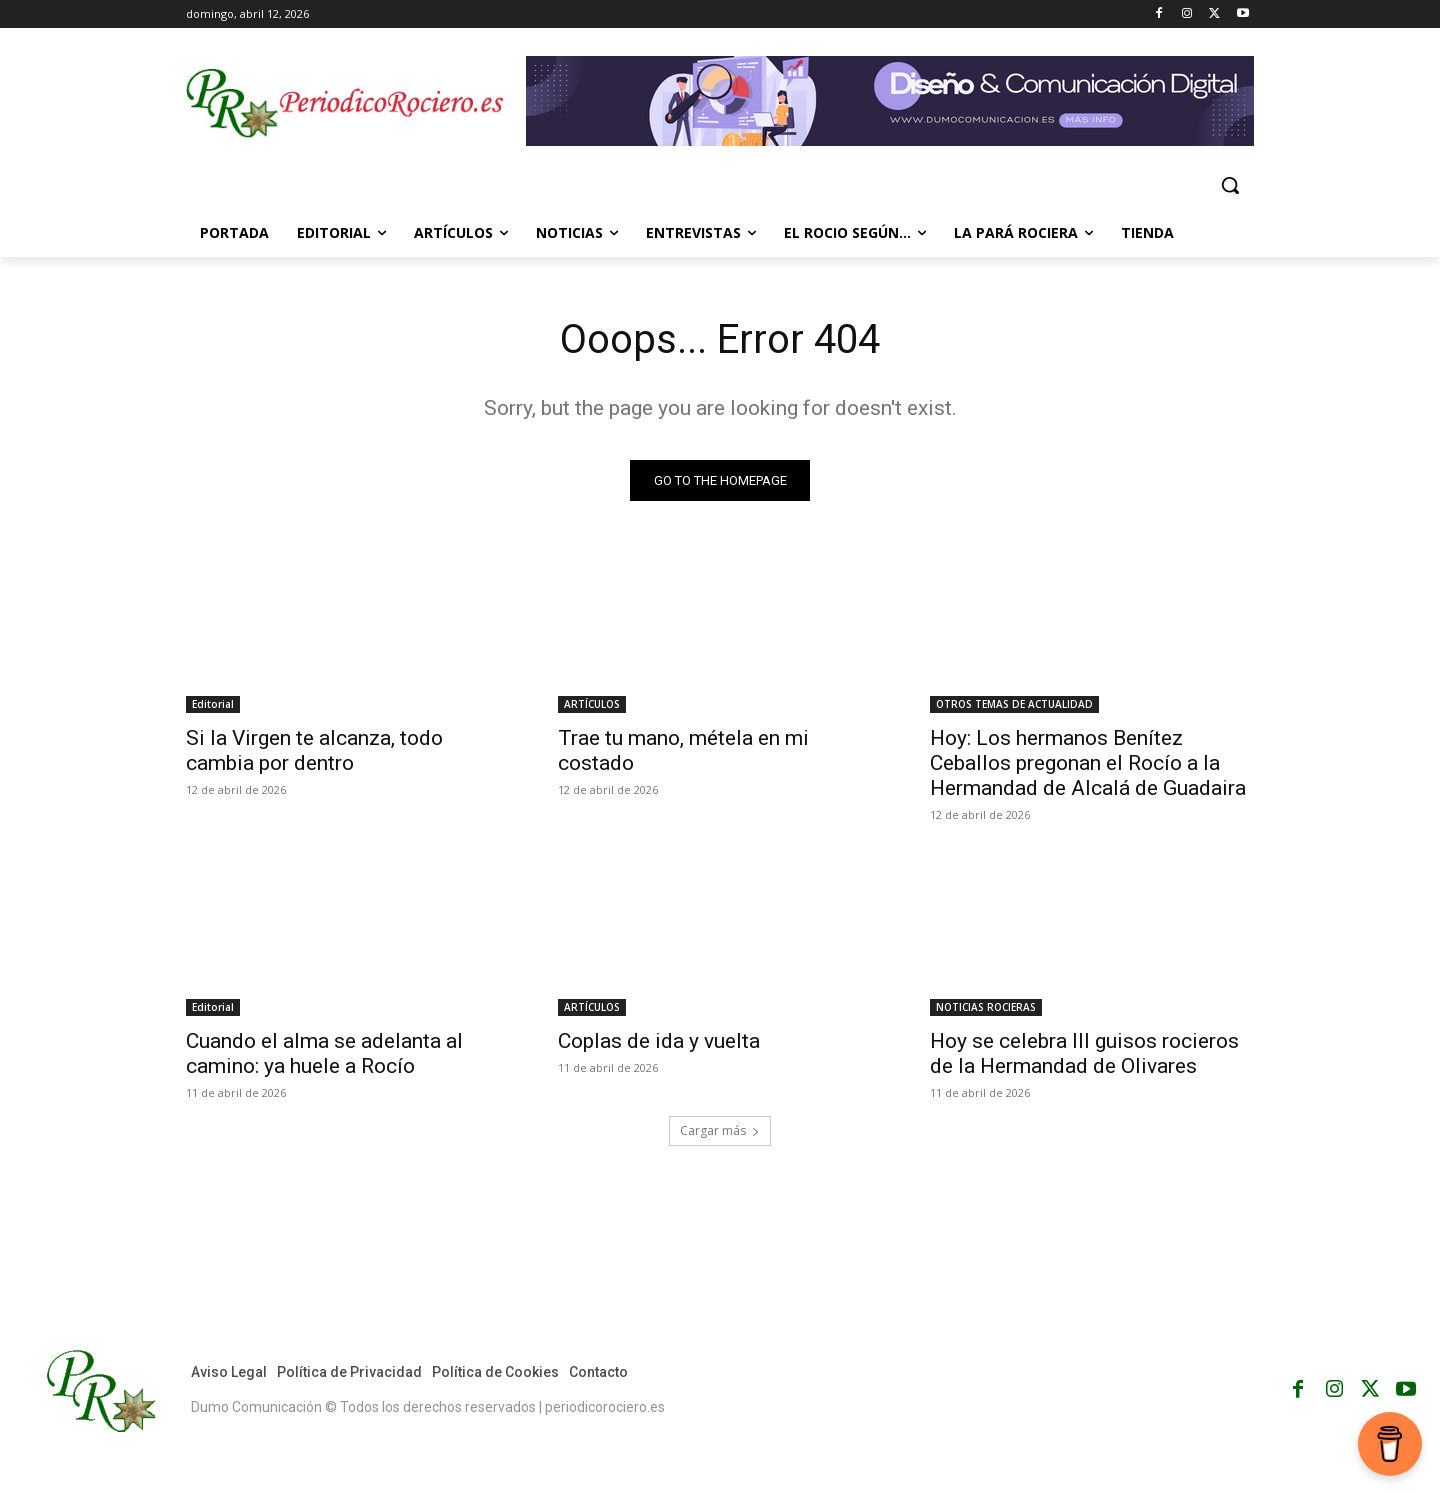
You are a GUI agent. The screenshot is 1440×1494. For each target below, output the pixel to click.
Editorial (213, 704)
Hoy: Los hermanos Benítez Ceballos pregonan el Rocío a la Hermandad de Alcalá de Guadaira (1088, 763)
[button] (1230, 185)
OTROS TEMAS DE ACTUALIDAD (1014, 704)
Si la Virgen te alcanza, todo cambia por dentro (314, 750)
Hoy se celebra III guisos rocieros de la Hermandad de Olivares (1084, 1053)
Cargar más (720, 1130)
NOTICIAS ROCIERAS (986, 1007)
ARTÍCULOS (592, 704)
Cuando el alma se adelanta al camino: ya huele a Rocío (324, 1053)
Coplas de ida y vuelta (659, 1041)
